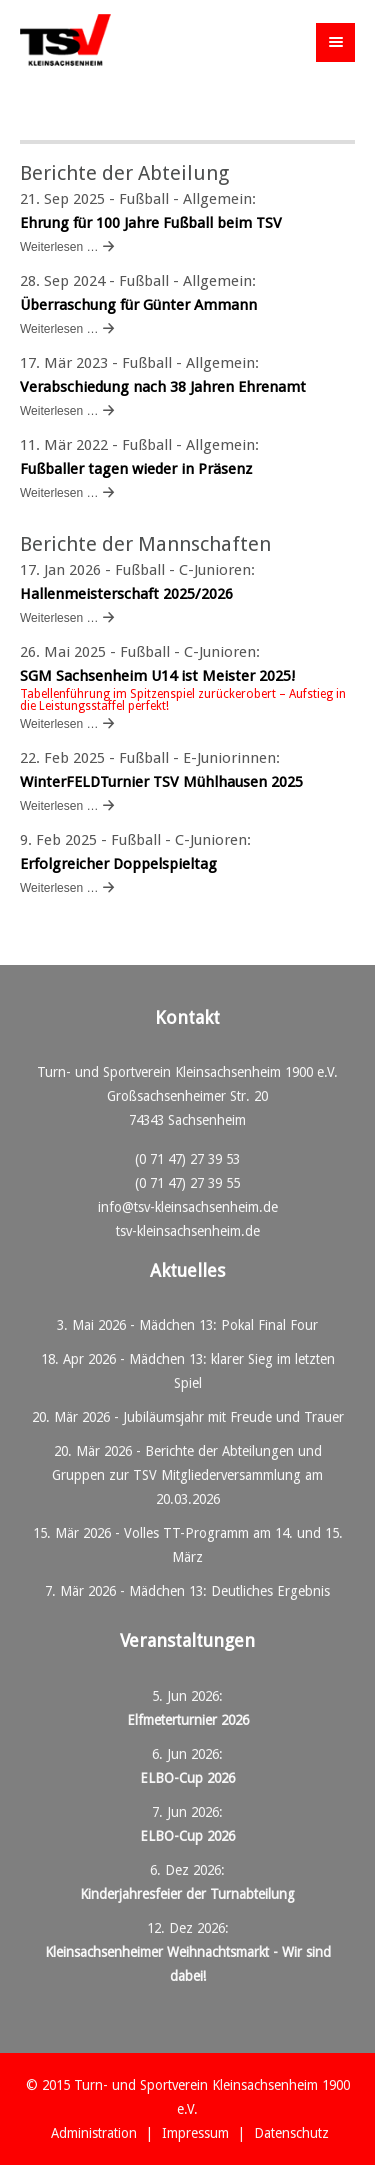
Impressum (195, 2133)
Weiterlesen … (59, 247)
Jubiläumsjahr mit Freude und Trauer (233, 1417)
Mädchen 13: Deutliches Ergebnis (229, 1591)
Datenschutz (291, 2133)
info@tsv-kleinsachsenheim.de (188, 1207)
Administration (94, 2133)
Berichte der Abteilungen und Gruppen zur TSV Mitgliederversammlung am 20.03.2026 (187, 1475)
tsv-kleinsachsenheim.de (188, 1231)
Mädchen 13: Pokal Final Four (228, 1325)
